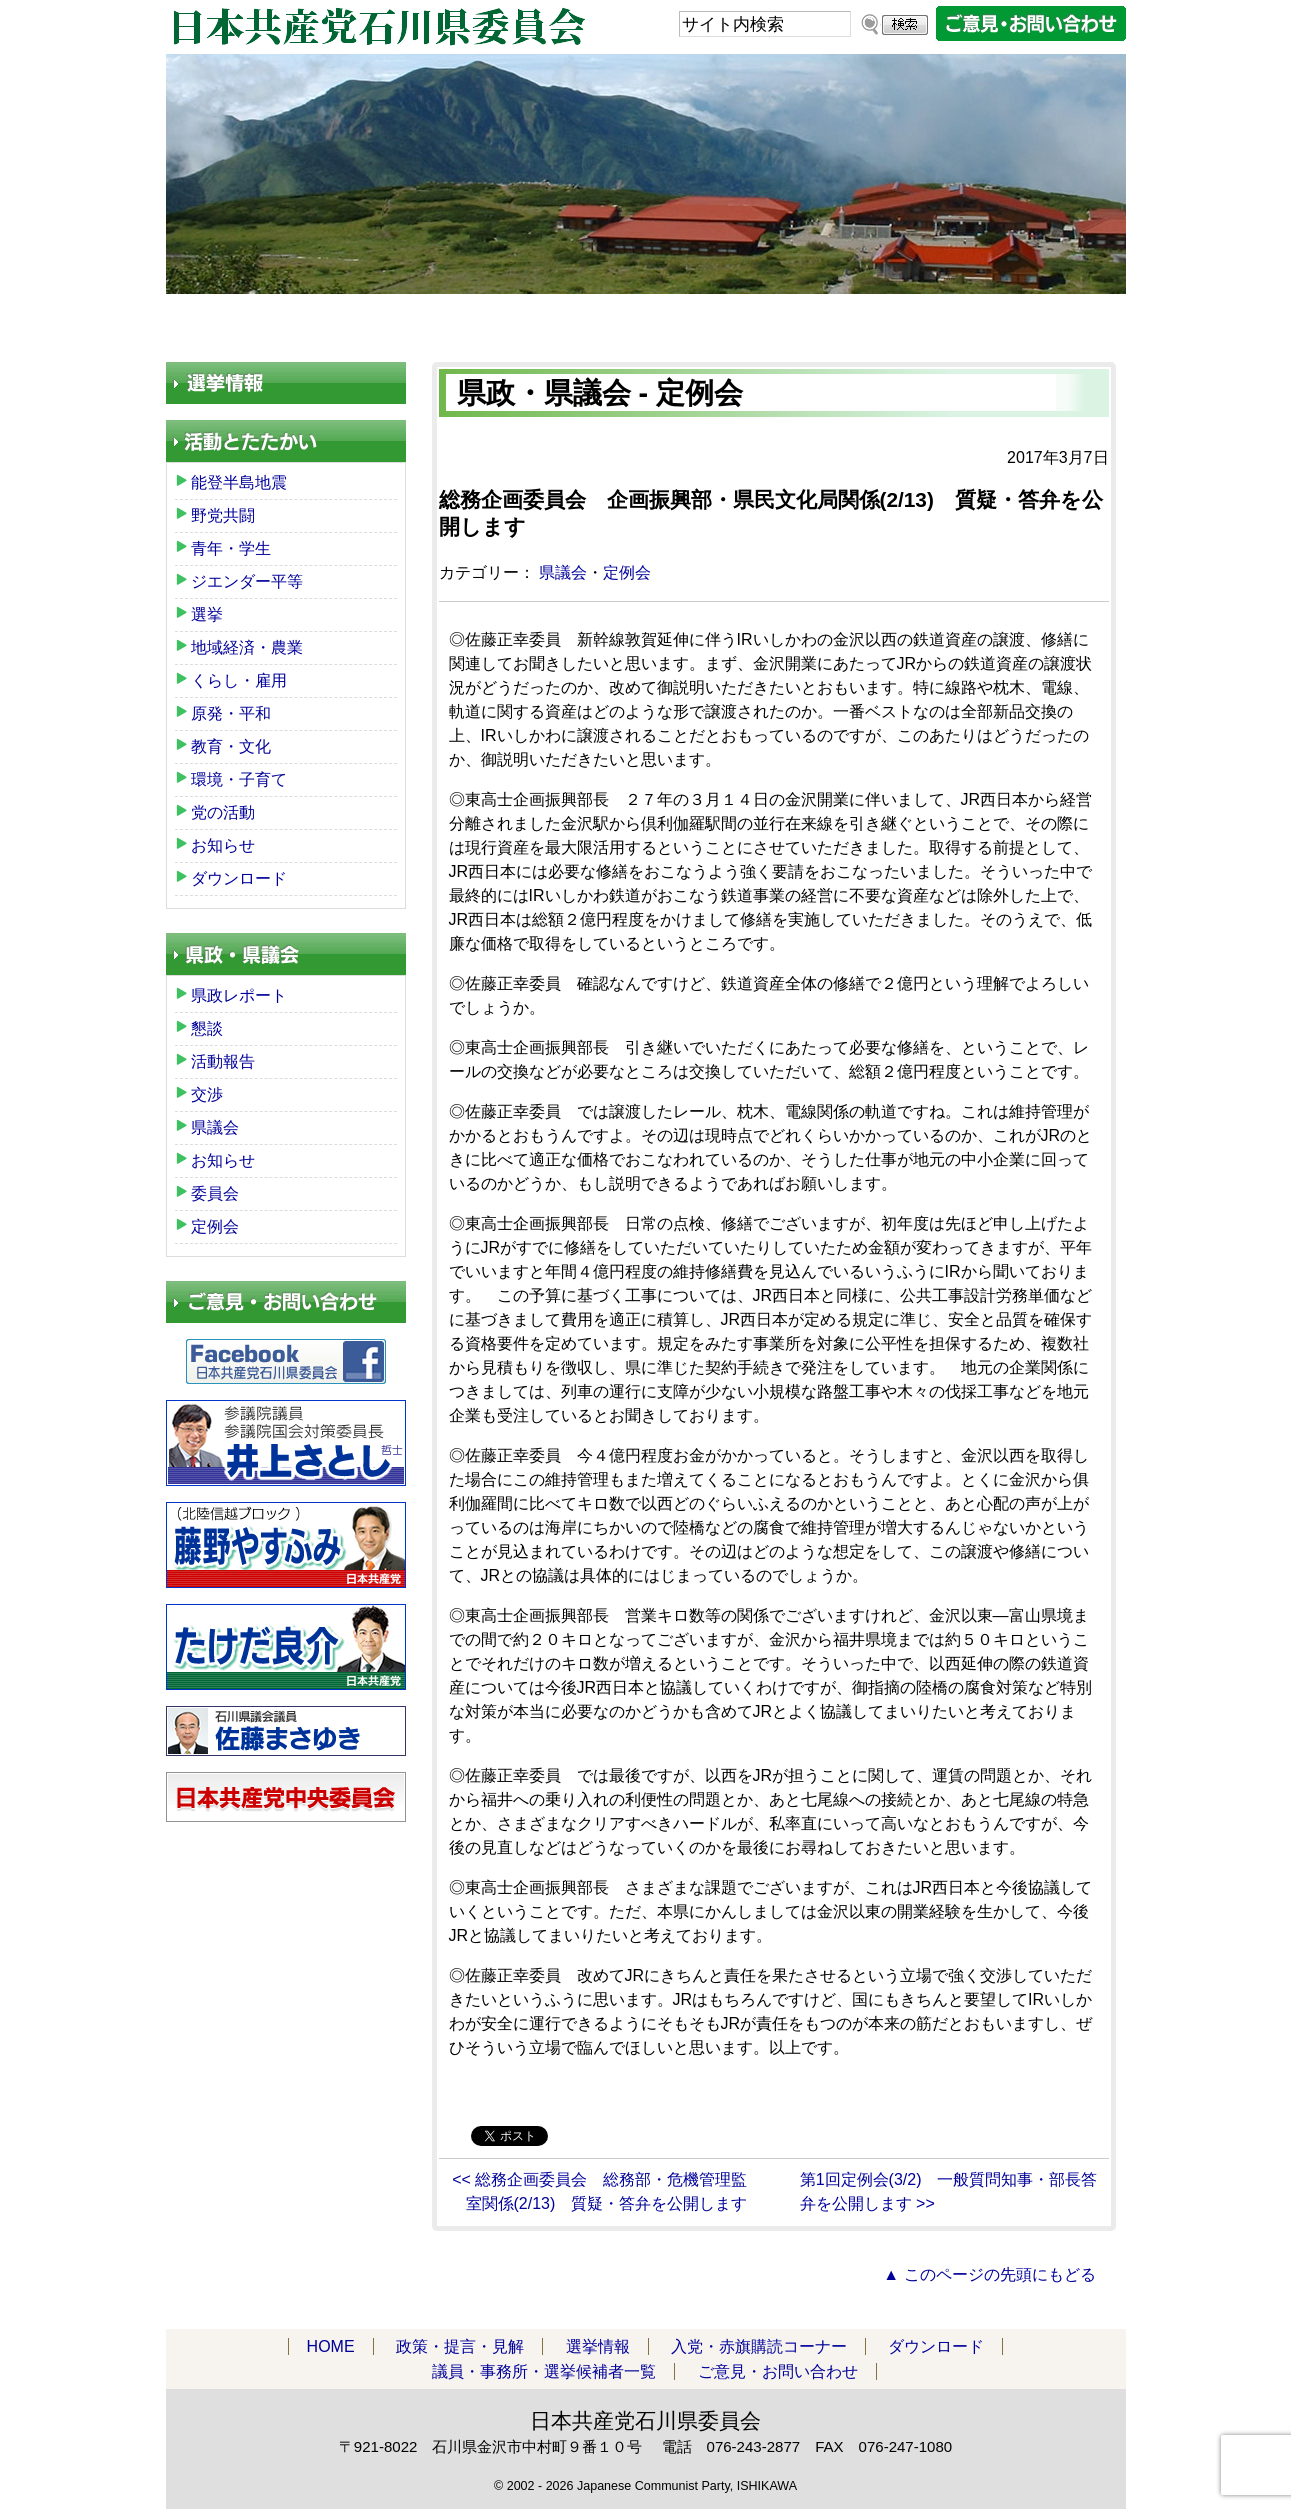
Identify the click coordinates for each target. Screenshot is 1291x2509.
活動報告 (223, 1061)
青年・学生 (231, 548)
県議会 (563, 572)
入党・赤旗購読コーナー (612, 319)
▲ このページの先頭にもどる (989, 2274)
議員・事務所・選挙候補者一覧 (1012, 319)
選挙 (207, 614)
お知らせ (223, 845)
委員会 (215, 1193)
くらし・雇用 (239, 680)
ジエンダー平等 (247, 581)
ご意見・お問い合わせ (778, 2371)
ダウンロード (818, 319)
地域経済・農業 (247, 647)
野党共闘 (223, 515)
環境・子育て (239, 779)
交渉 (207, 1094)
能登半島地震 (239, 482)
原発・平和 (231, 713)
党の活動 (223, 812)
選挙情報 (598, 2346)
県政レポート (239, 995)
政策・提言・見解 (397, 319)
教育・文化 (231, 746)
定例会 (627, 572)
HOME (236, 319)
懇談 (207, 1028)
